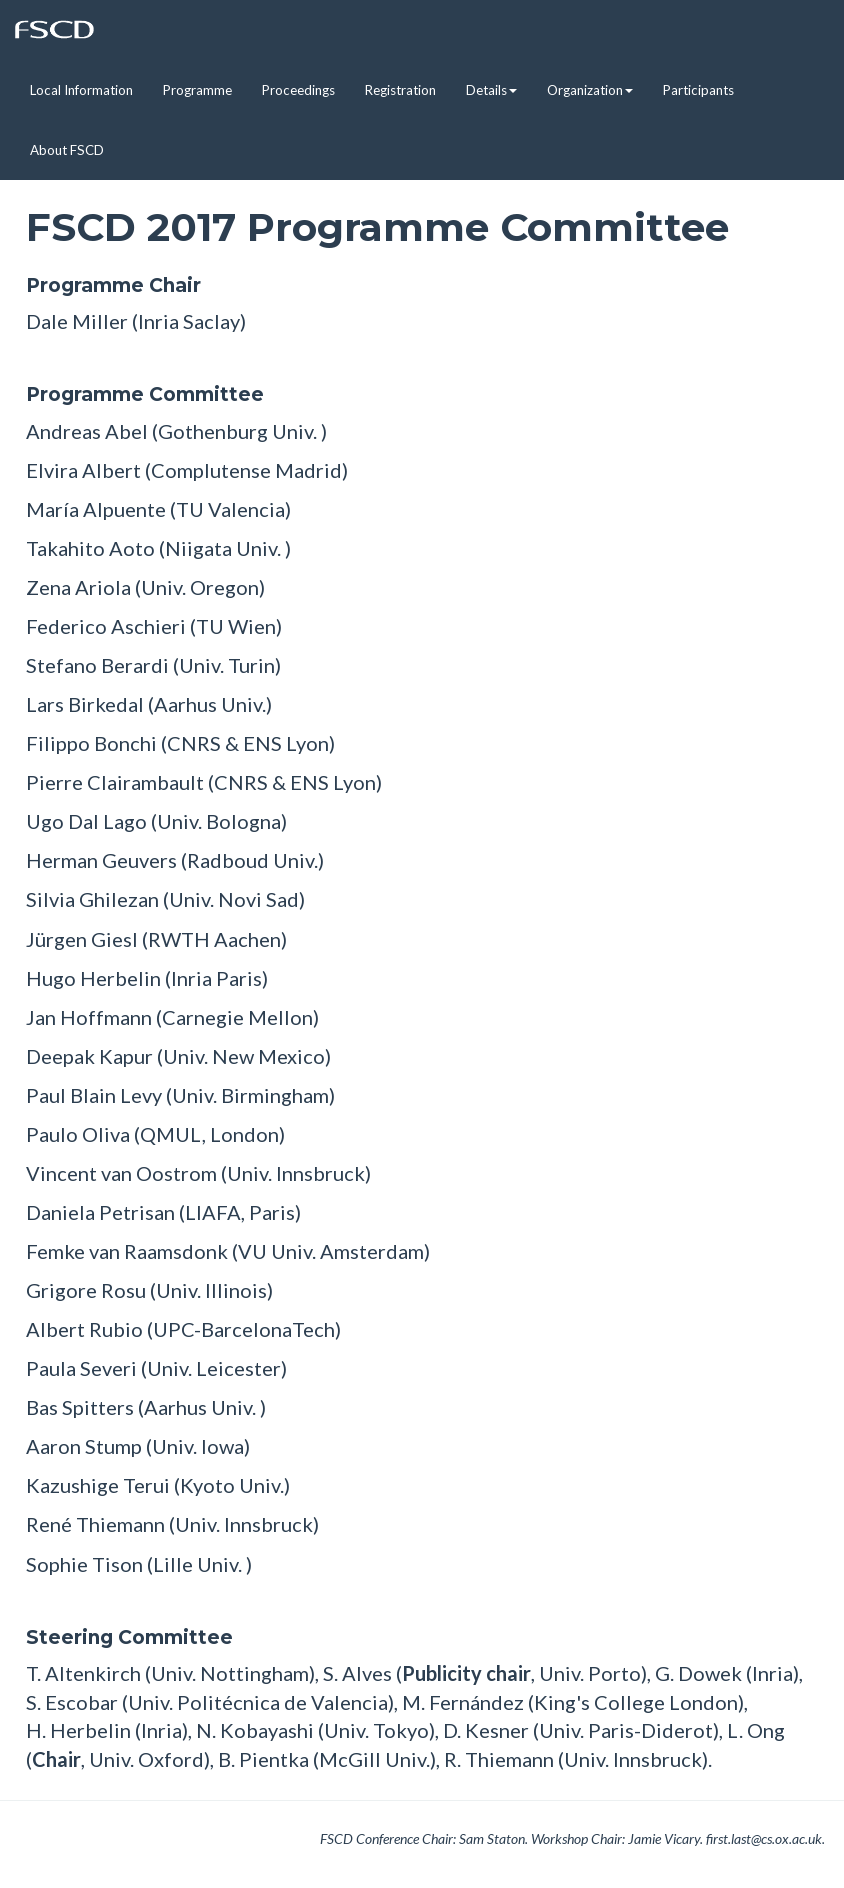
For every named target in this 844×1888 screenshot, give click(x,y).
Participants (698, 90)
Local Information (81, 90)
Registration (400, 90)
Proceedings (298, 90)
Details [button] (491, 90)
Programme (197, 90)
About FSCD (67, 150)
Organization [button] (590, 90)
